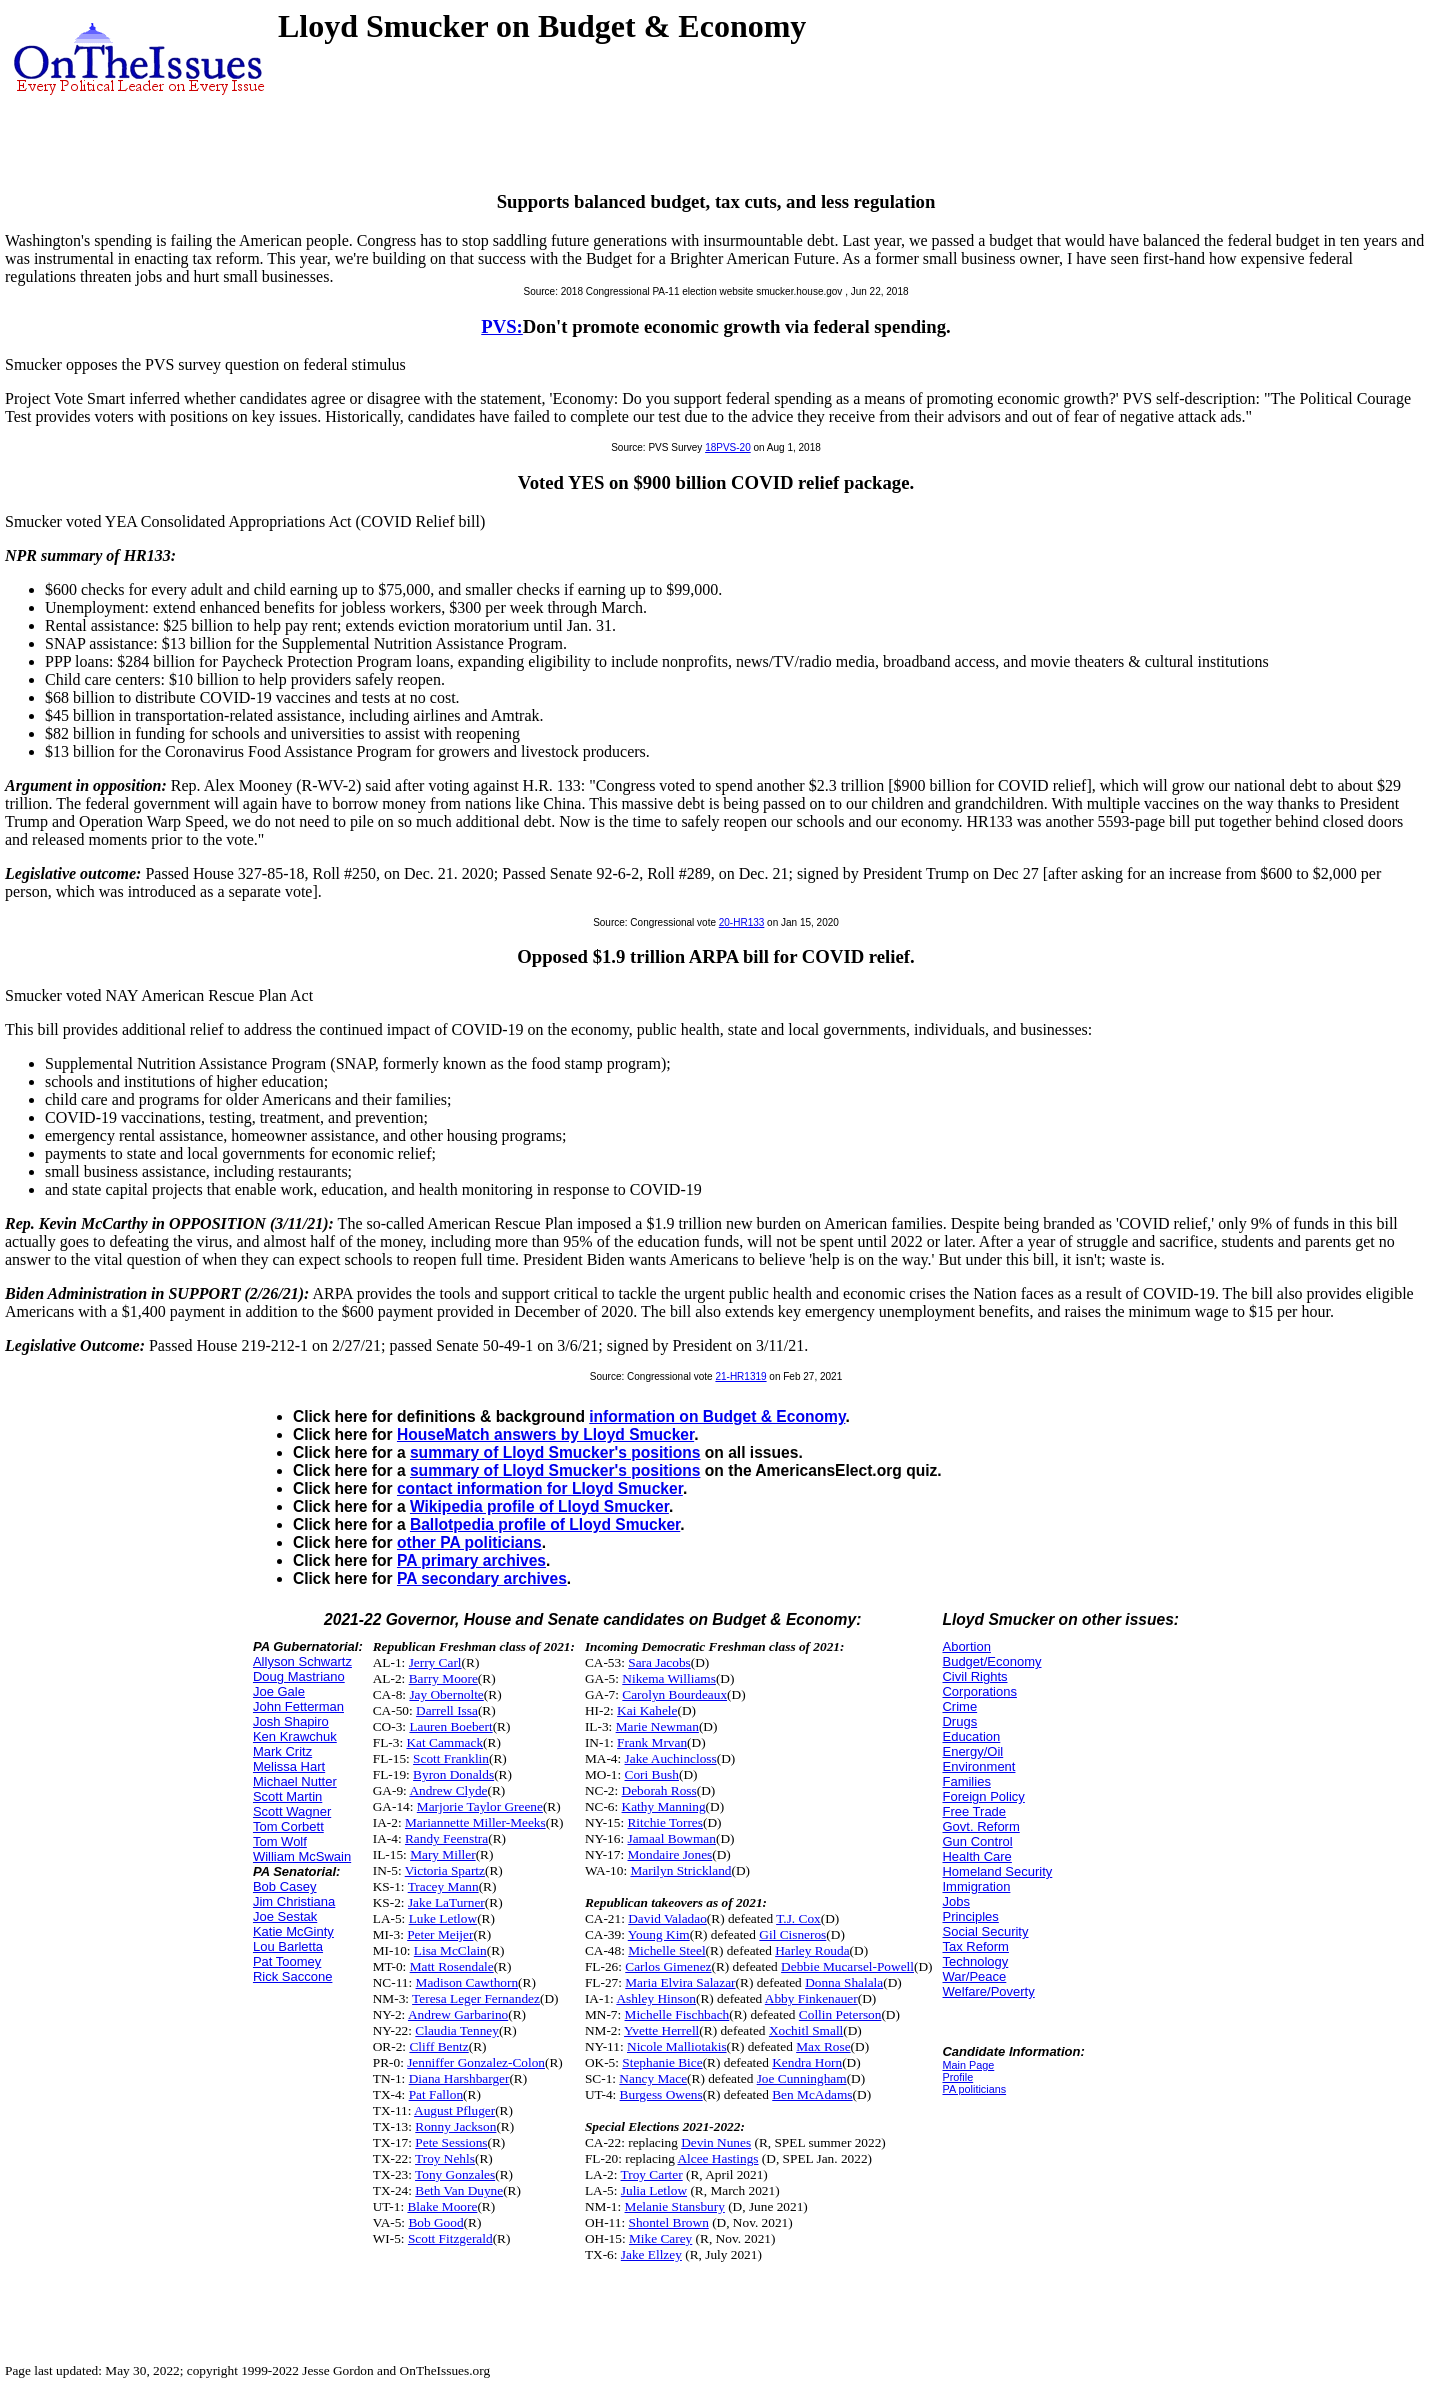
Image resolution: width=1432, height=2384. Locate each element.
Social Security (985, 1931)
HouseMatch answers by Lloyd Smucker (545, 1434)
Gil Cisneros (792, 1934)
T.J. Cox (798, 1918)
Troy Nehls (445, 2158)
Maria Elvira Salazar (680, 1982)
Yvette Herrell (661, 2030)
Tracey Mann (443, 1886)
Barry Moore (443, 1678)
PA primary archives (471, 1560)
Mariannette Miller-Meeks (475, 1822)
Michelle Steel (666, 1950)
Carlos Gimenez (668, 1966)
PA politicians (974, 2089)
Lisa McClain (450, 1950)
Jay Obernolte (446, 1694)
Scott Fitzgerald (450, 2238)
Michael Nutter (295, 1781)
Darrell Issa (447, 1710)
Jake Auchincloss (671, 1758)
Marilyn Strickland (680, 1870)
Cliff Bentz (438, 2046)
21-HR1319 (740, 1376)
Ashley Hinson (656, 1998)
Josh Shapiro (291, 1721)
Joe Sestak (285, 1916)
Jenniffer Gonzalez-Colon (476, 2062)
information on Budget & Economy (717, 1416)
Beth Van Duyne (459, 2190)
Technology (975, 1961)
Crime (959, 1706)
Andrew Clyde (448, 1790)
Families (966, 1781)
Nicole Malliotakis (677, 2046)
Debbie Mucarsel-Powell (847, 1966)
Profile (957, 2077)
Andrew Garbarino (458, 2014)
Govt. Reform (980, 1826)
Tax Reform (975, 1946)
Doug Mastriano (299, 1676)
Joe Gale (279, 1691)
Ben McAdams (812, 2094)
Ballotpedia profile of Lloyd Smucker (545, 1524)
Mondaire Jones (669, 1854)
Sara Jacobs (659, 1662)
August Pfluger (454, 2110)
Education (971, 1736)
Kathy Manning (664, 1806)
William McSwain (302, 1856)
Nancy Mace (653, 2078)
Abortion (966, 1646)
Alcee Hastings (717, 2158)
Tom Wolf (280, 1841)
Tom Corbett (288, 1826)
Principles (970, 1916)
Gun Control (977, 1841)
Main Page (968, 2065)
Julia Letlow (654, 2190)
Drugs (959, 1721)
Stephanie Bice (662, 2062)
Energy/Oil (972, 1751)
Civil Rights (974, 1676)
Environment (978, 1766)
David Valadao (667, 1918)
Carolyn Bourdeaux (674, 1694)
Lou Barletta (288, 1946)
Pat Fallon (436, 2094)
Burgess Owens (661, 2094)
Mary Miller (443, 1854)
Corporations (979, 1691)
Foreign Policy (983, 1796)
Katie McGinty (293, 1931)
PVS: (502, 326)
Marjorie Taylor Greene (480, 1806)
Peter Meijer (440, 1934)
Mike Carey (660, 2238)
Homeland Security (997, 1871)
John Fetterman (298, 1706)
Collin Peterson (840, 2014)
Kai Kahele (647, 1710)
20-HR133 (742, 922)
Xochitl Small (806, 2030)
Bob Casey (285, 1886)
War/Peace (974, 1976)
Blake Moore (442, 2206)
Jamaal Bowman (671, 1838)
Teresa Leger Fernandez (476, 1998)
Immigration (976, 1886)
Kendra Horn (807, 2062)
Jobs (955, 1901)
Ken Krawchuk (295, 1736)
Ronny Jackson (455, 2126)
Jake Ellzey (651, 2254)
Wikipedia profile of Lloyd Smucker (539, 1506)
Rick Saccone (292, 1976)
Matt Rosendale (452, 1966)
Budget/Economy (991, 1661)
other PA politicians (469, 1542)
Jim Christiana (294, 1901)
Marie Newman (657, 1726)
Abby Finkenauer (811, 1998)
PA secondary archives (482, 1578)
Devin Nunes (716, 2142)
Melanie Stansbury (675, 2206)
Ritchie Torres (664, 1822)
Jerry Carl (435, 1662)
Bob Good (435, 2222)
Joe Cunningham (802, 2078)
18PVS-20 (728, 447)
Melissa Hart (289, 1766)
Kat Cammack (444, 1742)
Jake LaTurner (446, 1902)
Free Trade (974, 1811)
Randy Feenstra (446, 1838)
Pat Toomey (287, 1961)
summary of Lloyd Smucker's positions (555, 1452)
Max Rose (823, 2046)
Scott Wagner (292, 1811)
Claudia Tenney (457, 2030)
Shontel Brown (668, 2222)
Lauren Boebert (450, 1726)
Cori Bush (652, 1774)
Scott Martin (287, 1796)
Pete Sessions (451, 2142)
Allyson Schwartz (302, 1661)
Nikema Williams (669, 1678)
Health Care (976, 1856)
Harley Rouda (812, 1950)
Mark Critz (282, 1751)
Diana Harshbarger (459, 2078)
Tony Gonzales (455, 2174)
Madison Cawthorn (467, 1982)
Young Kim (659, 1934)
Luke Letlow (443, 1918)
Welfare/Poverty (988, 1991)
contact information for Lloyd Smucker (540, 1488)
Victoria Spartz (445, 1870)
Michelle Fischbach (677, 2014)
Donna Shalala (844, 1982)
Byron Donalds (453, 1774)
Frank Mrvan (652, 1742)
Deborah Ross (659, 1790)
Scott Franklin (451, 1758)
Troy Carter (652, 2174)
